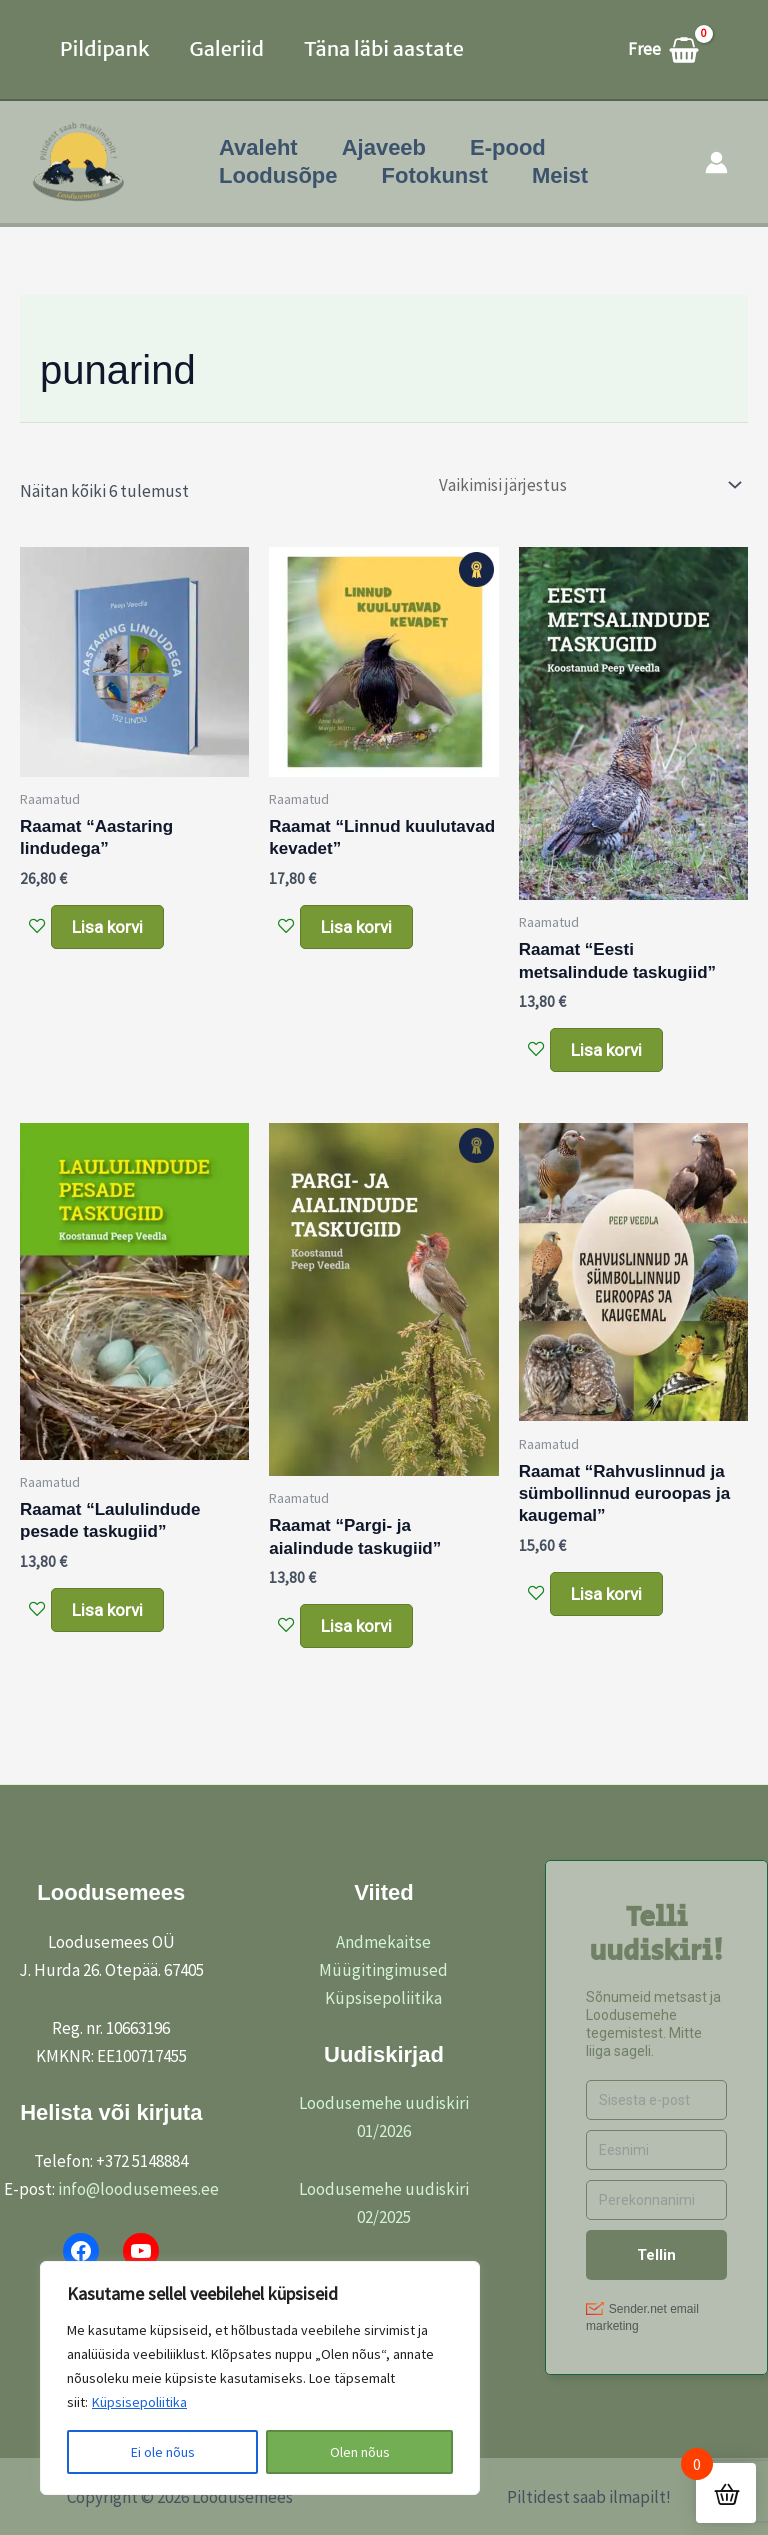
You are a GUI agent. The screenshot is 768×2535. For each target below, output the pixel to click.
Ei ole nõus (163, 2452)
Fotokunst (435, 175)
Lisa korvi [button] (107, 927)
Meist (560, 175)
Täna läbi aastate (384, 48)
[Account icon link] (716, 162)
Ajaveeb (384, 147)
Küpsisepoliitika (139, 2402)
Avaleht (258, 147)
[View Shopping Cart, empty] (673, 49)
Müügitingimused (383, 1970)
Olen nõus (360, 2452)
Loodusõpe (278, 175)
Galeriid (227, 48)
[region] (260, 2378)
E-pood (508, 147)
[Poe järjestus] (589, 485)
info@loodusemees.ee (138, 2189)
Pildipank (105, 48)
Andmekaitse (383, 1942)
